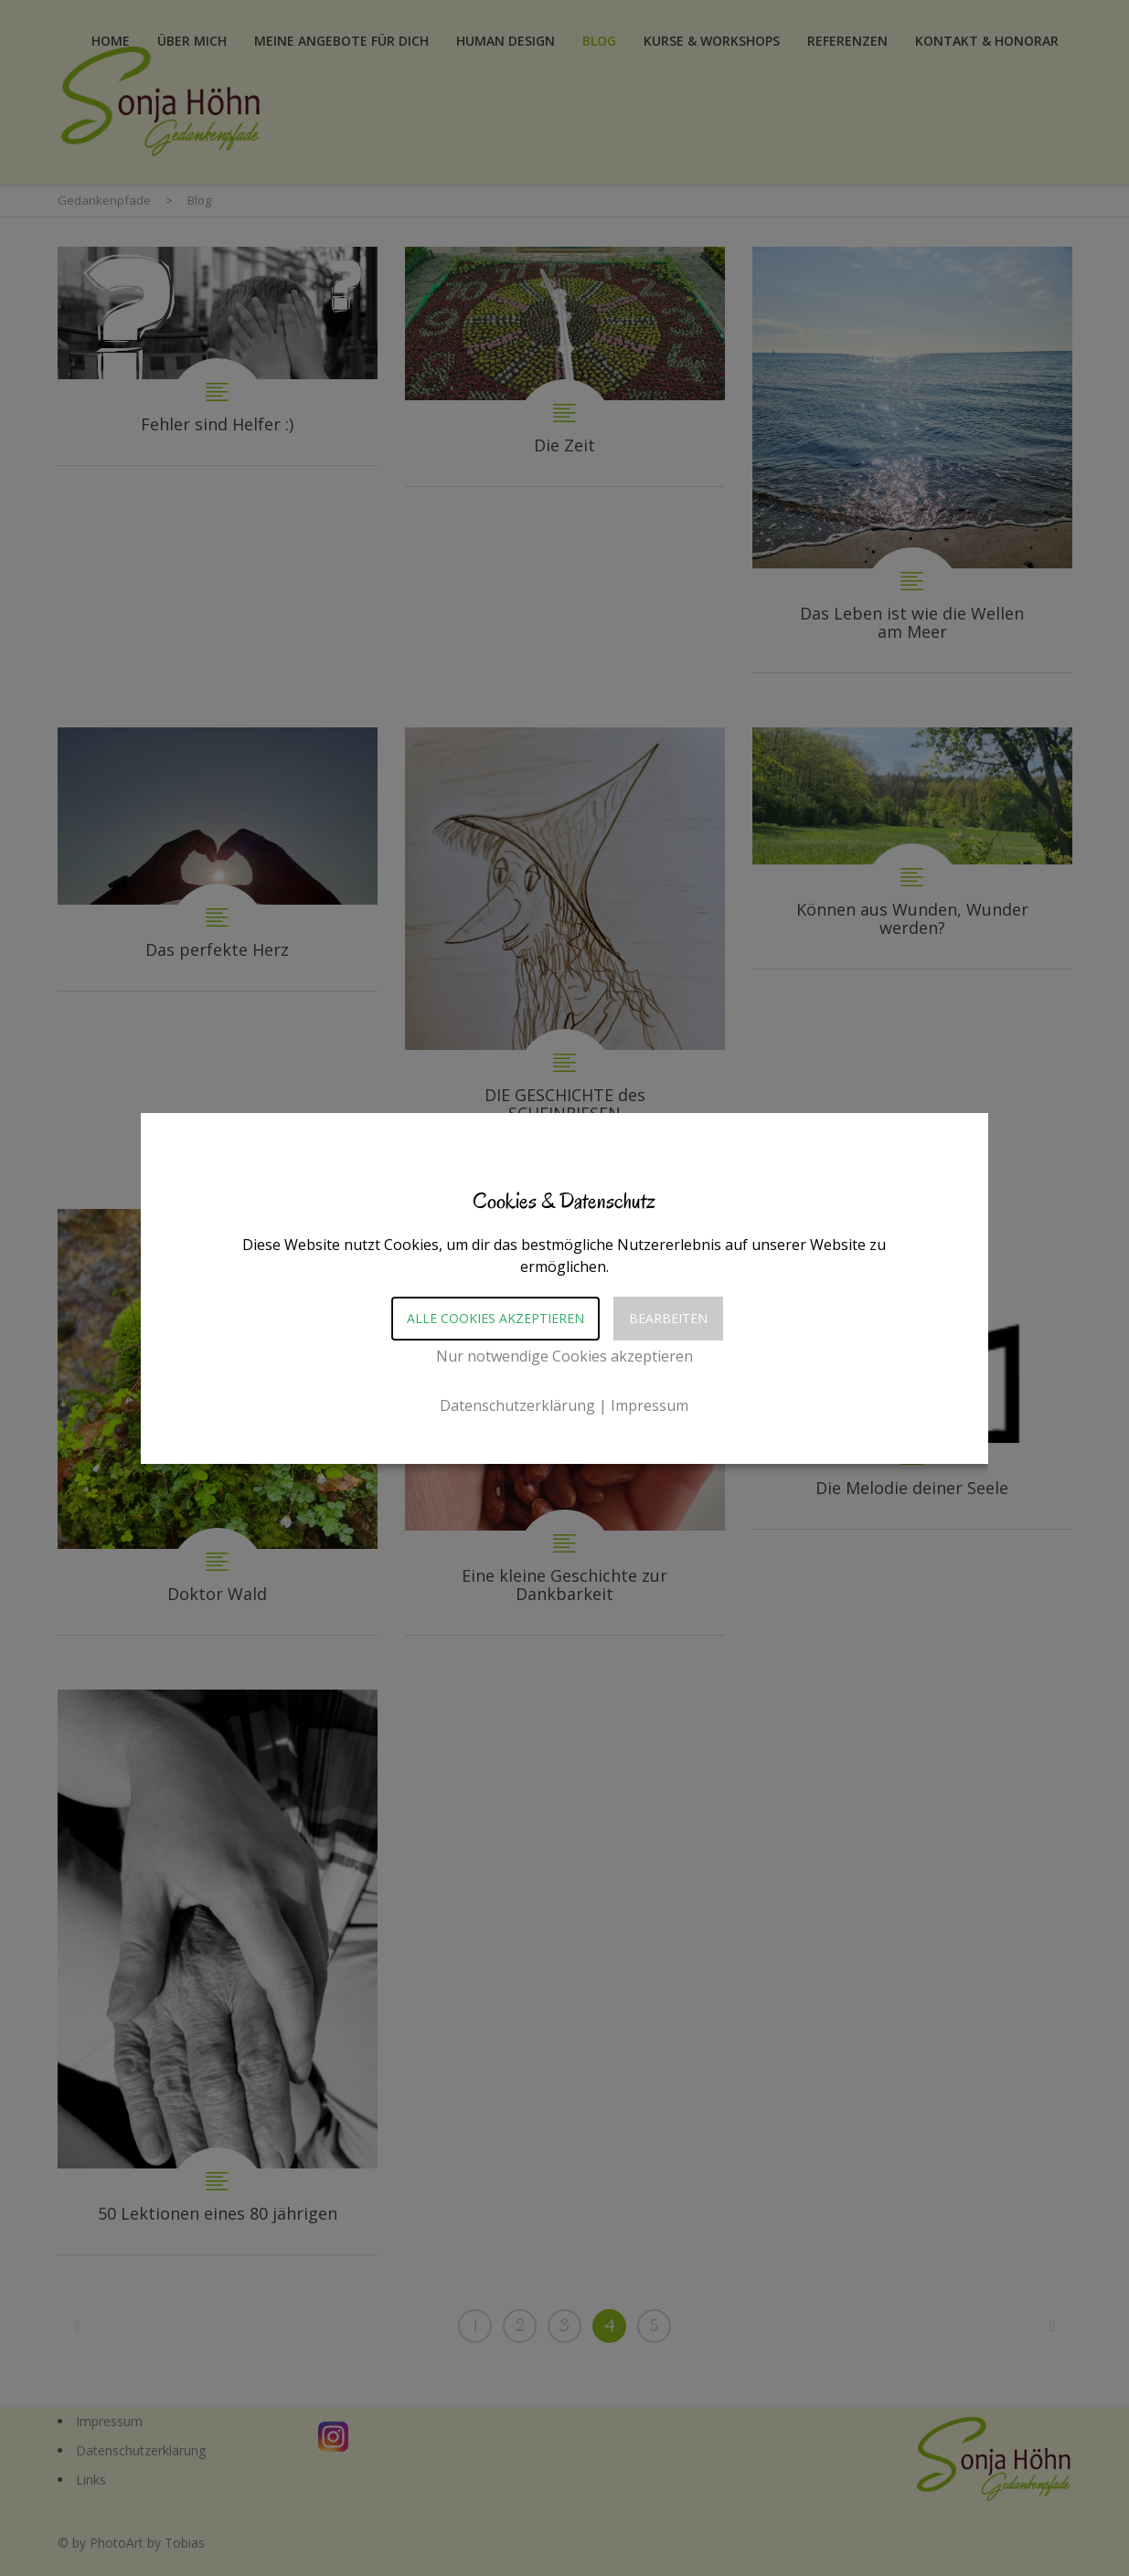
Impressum (649, 1405)
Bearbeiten (668, 1318)
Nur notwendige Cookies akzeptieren (564, 1356)
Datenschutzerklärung (517, 1405)
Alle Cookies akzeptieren (495, 1318)
